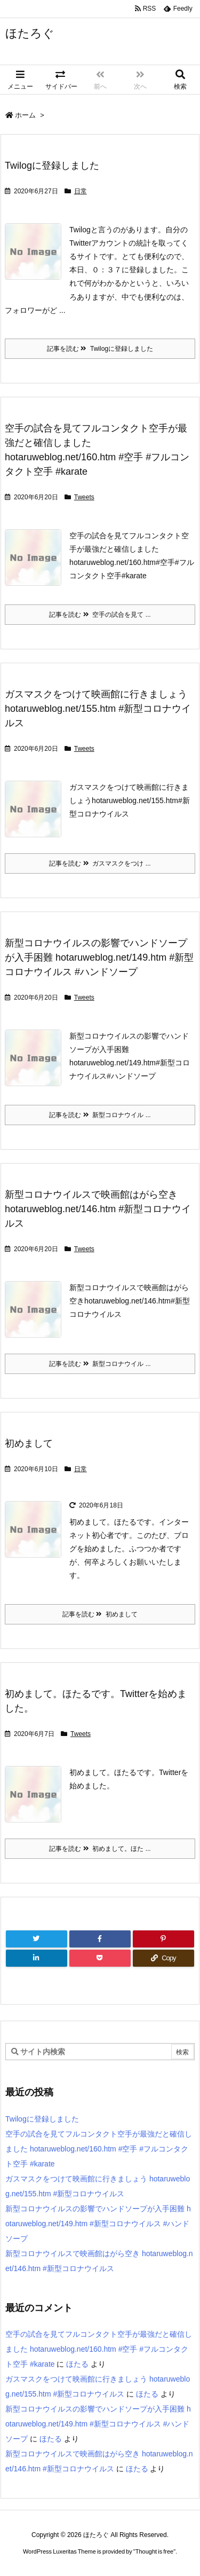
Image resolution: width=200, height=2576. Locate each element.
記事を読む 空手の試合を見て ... (99, 614)
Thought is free (154, 2551)
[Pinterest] (163, 1938)
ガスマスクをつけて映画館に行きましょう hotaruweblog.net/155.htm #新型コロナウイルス (98, 708)
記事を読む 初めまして (100, 1614)
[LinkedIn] (36, 1958)
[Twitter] (36, 1938)
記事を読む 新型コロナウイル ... (99, 1115)
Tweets (84, 497)
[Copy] (163, 1958)
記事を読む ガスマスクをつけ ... (99, 863)
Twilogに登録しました (52, 165)
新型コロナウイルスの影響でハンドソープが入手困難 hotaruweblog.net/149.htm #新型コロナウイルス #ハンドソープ (99, 957)
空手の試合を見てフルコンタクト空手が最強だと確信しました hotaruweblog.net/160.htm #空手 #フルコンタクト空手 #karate (98, 2149)
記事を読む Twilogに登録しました (100, 348)
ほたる (77, 2364)
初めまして (29, 1443)
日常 (80, 191)
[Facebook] (100, 1938)
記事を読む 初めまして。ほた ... (99, 1848)
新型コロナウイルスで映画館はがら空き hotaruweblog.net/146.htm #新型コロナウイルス (98, 1209)
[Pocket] (100, 1958)
